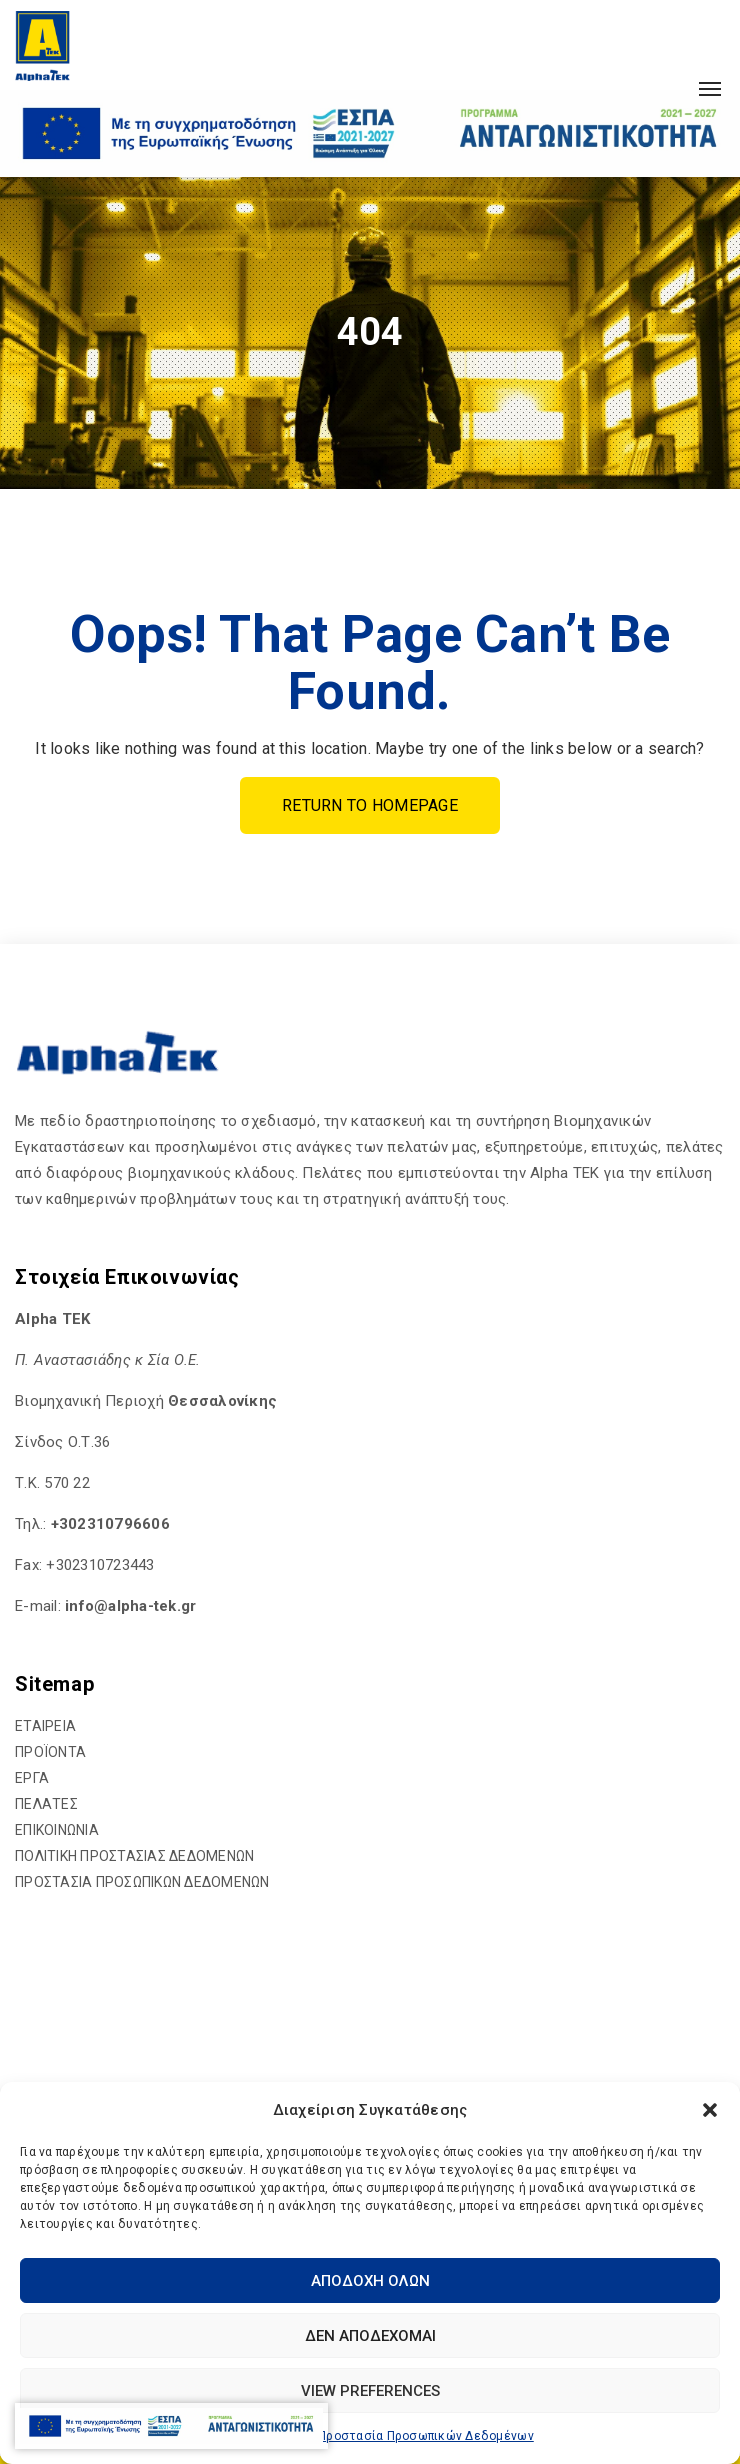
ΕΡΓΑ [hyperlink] (32, 1778)
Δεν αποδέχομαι (370, 2336)
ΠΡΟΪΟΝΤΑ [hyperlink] (50, 1752)
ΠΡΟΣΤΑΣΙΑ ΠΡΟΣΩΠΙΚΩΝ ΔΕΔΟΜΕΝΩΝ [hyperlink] (142, 1882)
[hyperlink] (42, 45)
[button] (710, 2110)
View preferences (370, 2391)
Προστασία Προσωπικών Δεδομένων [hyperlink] (426, 2436)
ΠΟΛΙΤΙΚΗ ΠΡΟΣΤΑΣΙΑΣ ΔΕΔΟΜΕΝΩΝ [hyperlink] (134, 1856)
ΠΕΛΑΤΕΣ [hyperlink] (46, 1804)
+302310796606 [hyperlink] (110, 1524)
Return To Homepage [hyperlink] (370, 805)
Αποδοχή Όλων (370, 2281)
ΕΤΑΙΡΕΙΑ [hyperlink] (45, 1726)
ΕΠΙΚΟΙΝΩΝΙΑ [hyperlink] (57, 1830)
